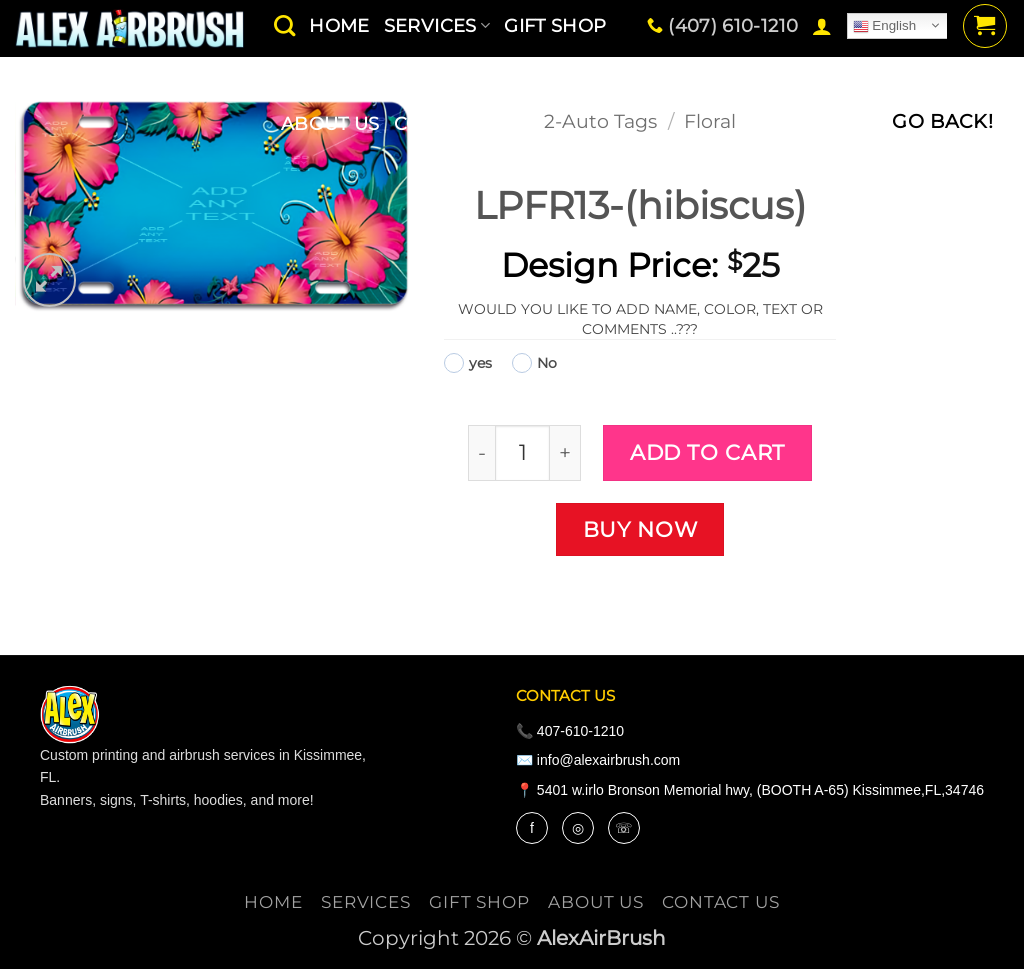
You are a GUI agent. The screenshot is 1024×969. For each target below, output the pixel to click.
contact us (454, 123)
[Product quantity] (522, 452)
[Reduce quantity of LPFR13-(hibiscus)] (481, 452)
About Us (330, 123)
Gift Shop (479, 902)
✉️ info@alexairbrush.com (598, 760)
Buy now (640, 529)
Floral (710, 121)
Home (273, 902)
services (366, 902)
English (884, 26)
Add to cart (707, 452)
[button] (822, 26)
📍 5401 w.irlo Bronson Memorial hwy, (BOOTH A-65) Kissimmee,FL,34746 (750, 790)
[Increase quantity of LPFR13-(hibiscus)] (565, 452)
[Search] (284, 25)
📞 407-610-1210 (570, 731)
